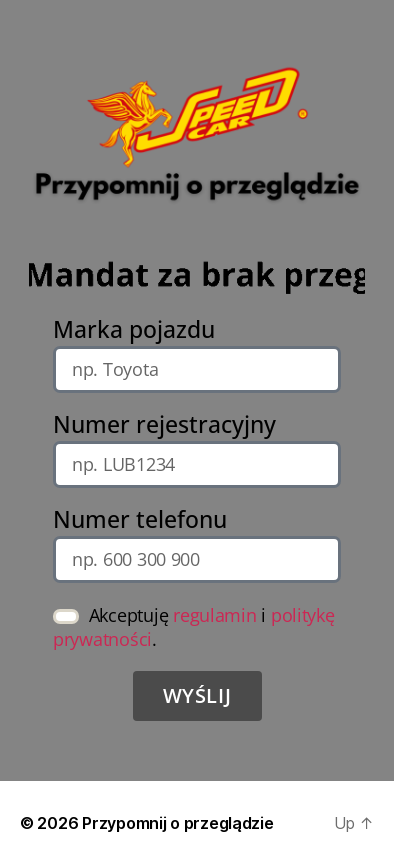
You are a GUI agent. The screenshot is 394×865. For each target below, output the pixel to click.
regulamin (215, 615)
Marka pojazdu (134, 329)
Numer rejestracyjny (164, 424)
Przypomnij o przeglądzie (178, 823)
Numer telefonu (140, 519)
